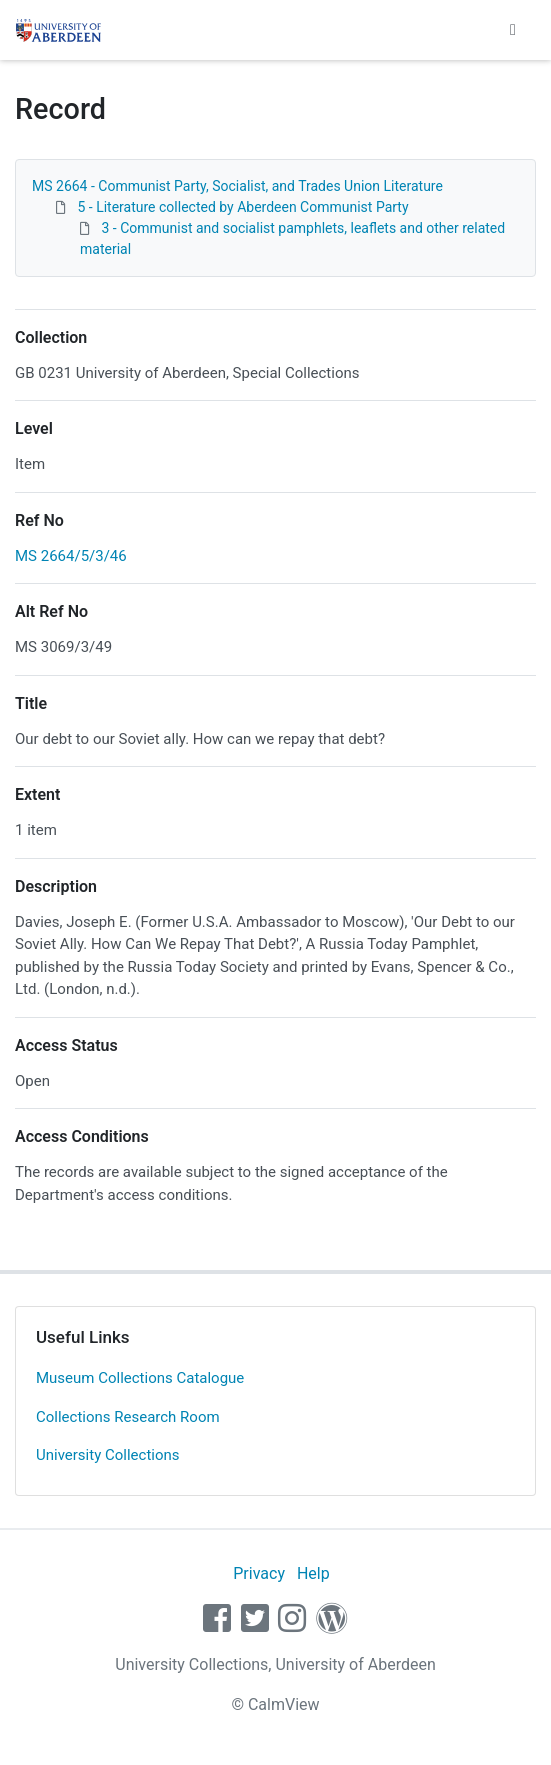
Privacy (259, 1573)
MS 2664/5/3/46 (71, 556)
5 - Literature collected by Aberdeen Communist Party (242, 207)
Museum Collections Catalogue (140, 1378)
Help (313, 1573)
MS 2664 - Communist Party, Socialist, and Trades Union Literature (237, 186)
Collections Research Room (128, 1417)
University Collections (108, 1455)
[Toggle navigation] (513, 30)
